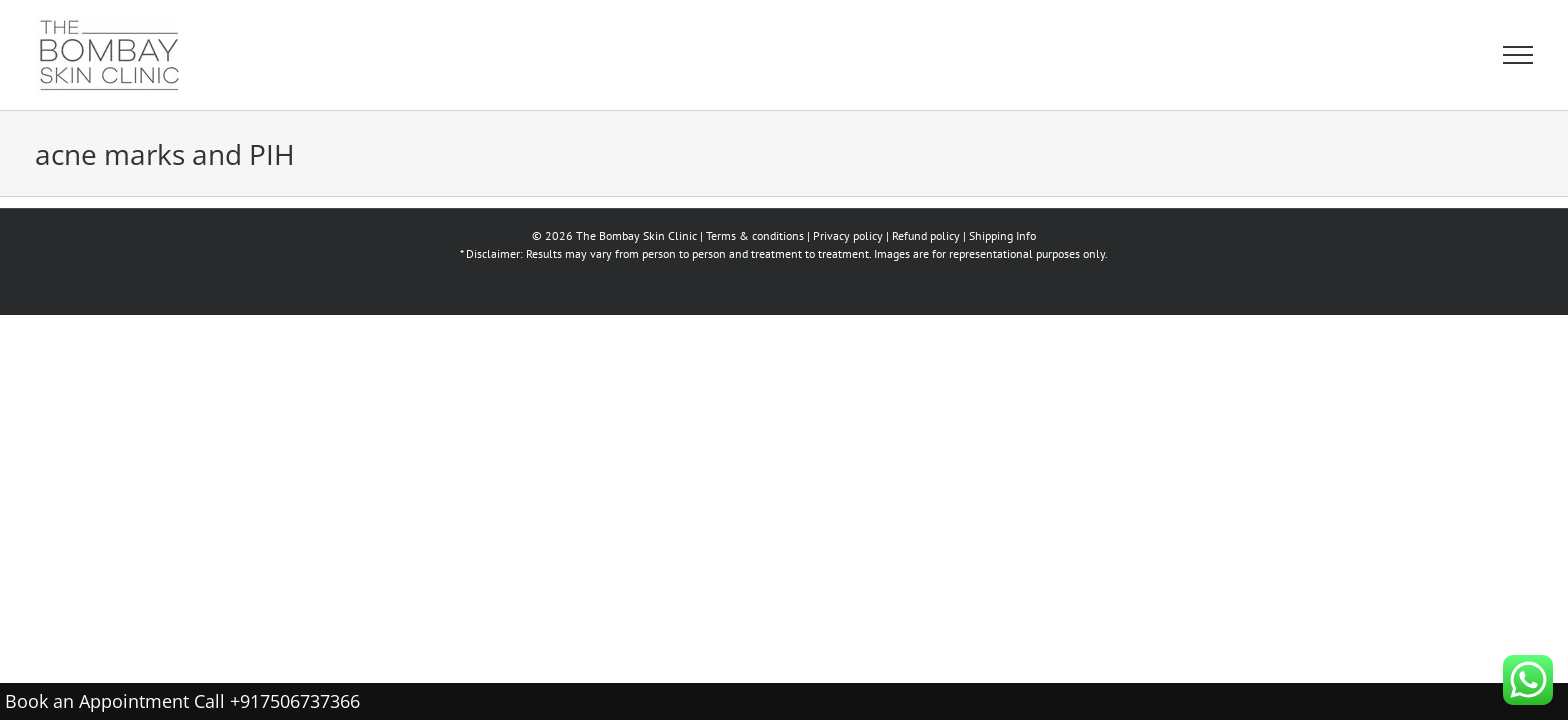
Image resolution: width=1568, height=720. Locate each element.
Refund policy (926, 235)
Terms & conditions (755, 235)
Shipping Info (1002, 235)
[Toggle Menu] (1518, 55)
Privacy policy (848, 235)
